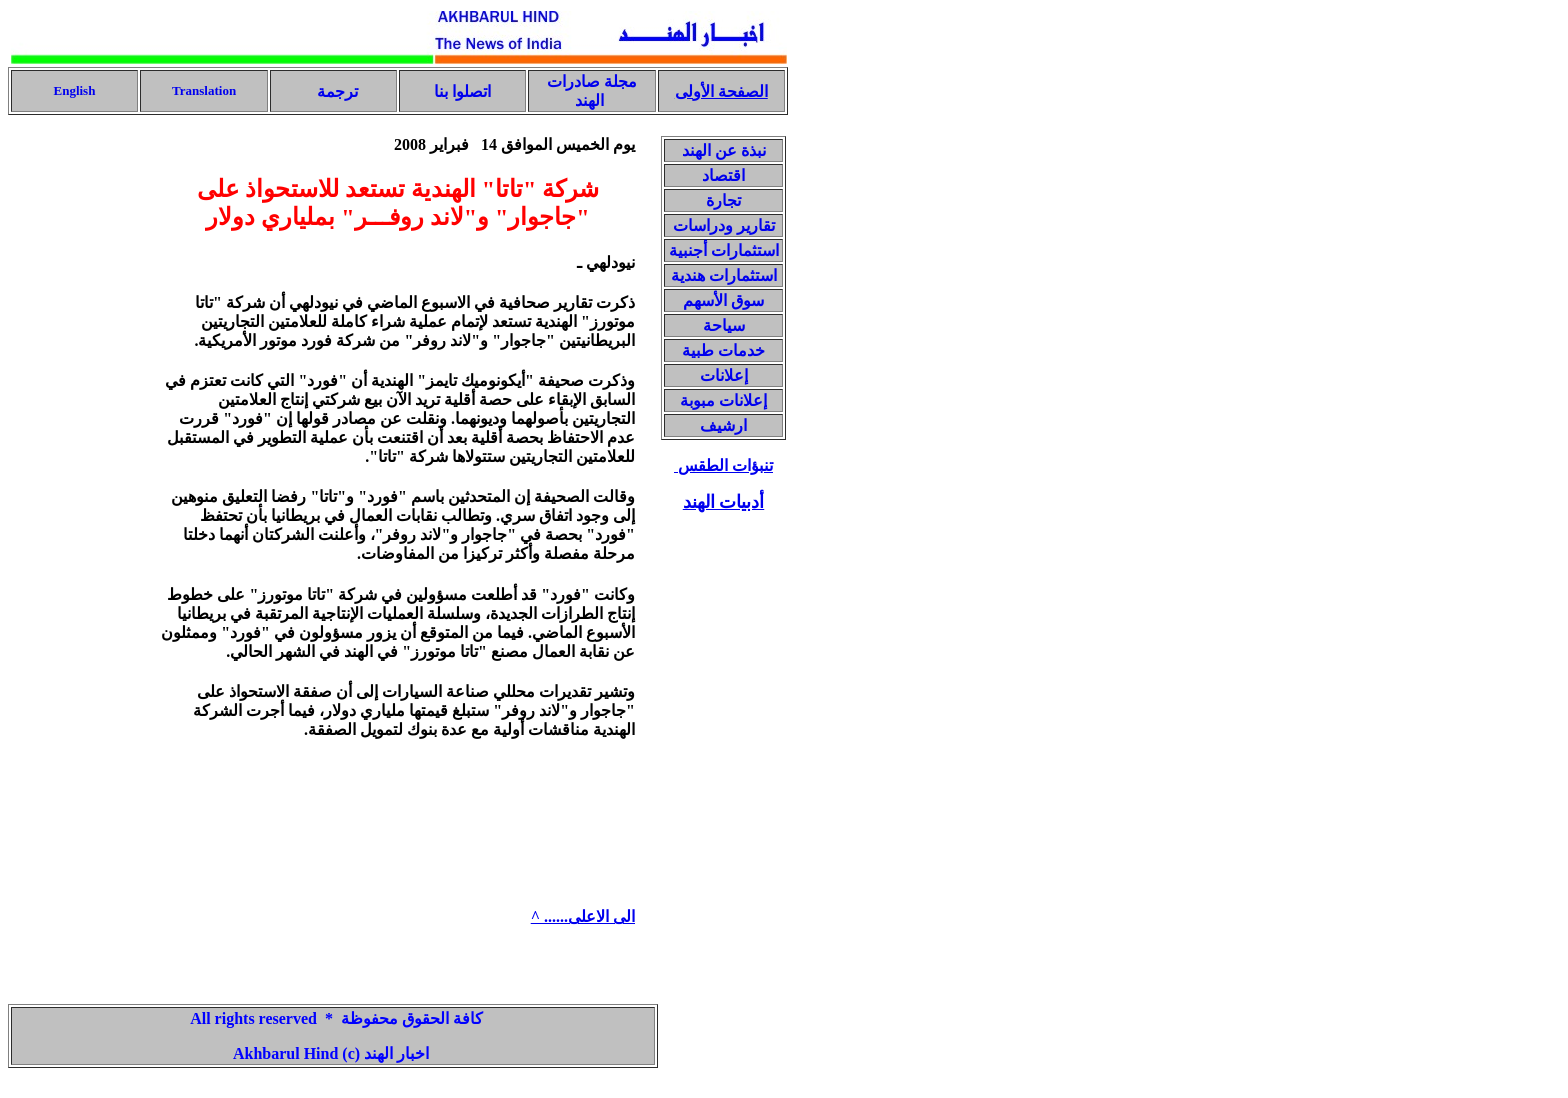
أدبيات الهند (724, 502)
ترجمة (335, 91)
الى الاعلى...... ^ (583, 916)
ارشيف (723, 425)
